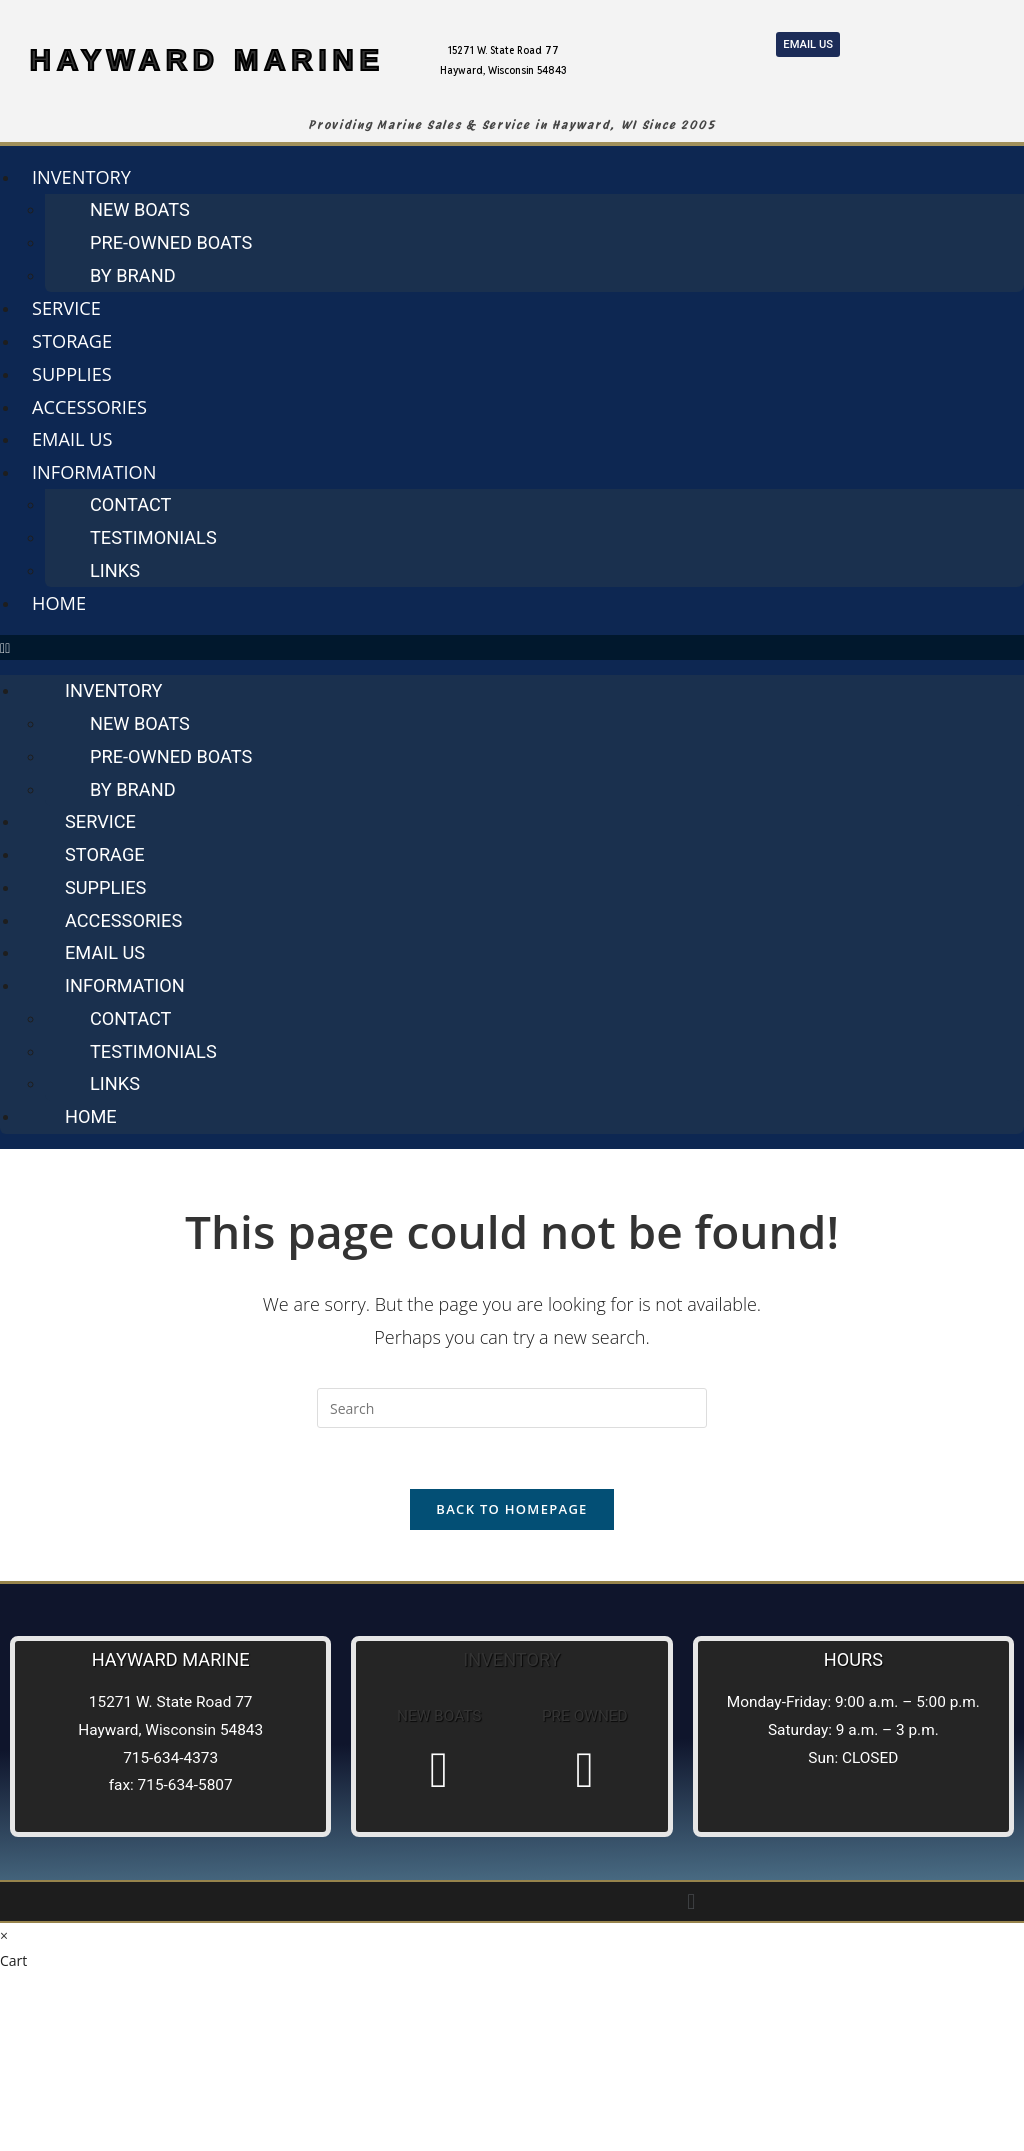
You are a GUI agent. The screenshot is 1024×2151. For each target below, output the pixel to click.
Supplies (72, 374)
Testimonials (153, 537)
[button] (512, 647)
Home (59, 603)
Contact (130, 504)
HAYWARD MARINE (207, 59)
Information (94, 472)
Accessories (89, 407)
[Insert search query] (512, 1408)
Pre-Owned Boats (171, 242)
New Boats (140, 209)
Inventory (81, 177)
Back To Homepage (511, 1509)
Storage (72, 341)
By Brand (133, 275)
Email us (72, 439)
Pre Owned (585, 1716)
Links (115, 570)
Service (66, 308)
